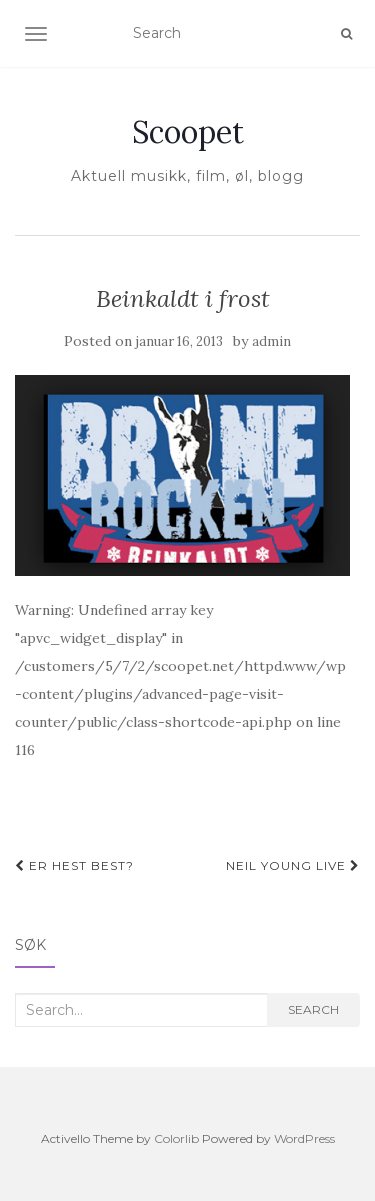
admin (271, 341)
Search (313, 1009)
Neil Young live (293, 865)
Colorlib (176, 1138)
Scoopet (188, 132)
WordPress (304, 1138)
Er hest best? (74, 865)
